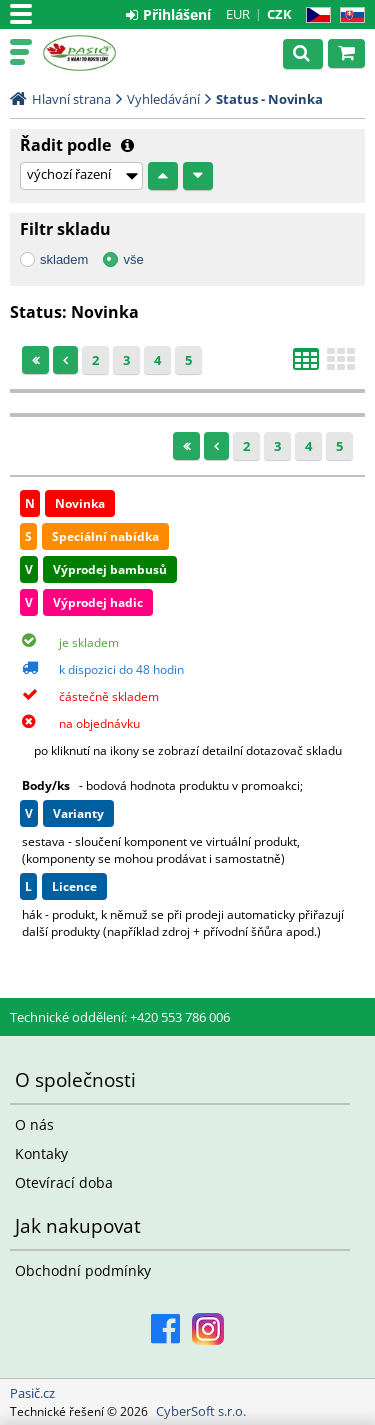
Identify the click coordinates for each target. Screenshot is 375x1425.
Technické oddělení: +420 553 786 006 (120, 1017)
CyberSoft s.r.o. (201, 1411)
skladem (64, 259)
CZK (279, 14)
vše (133, 259)
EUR (238, 14)
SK (348, 15)
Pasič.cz (102, 53)
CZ (314, 15)
